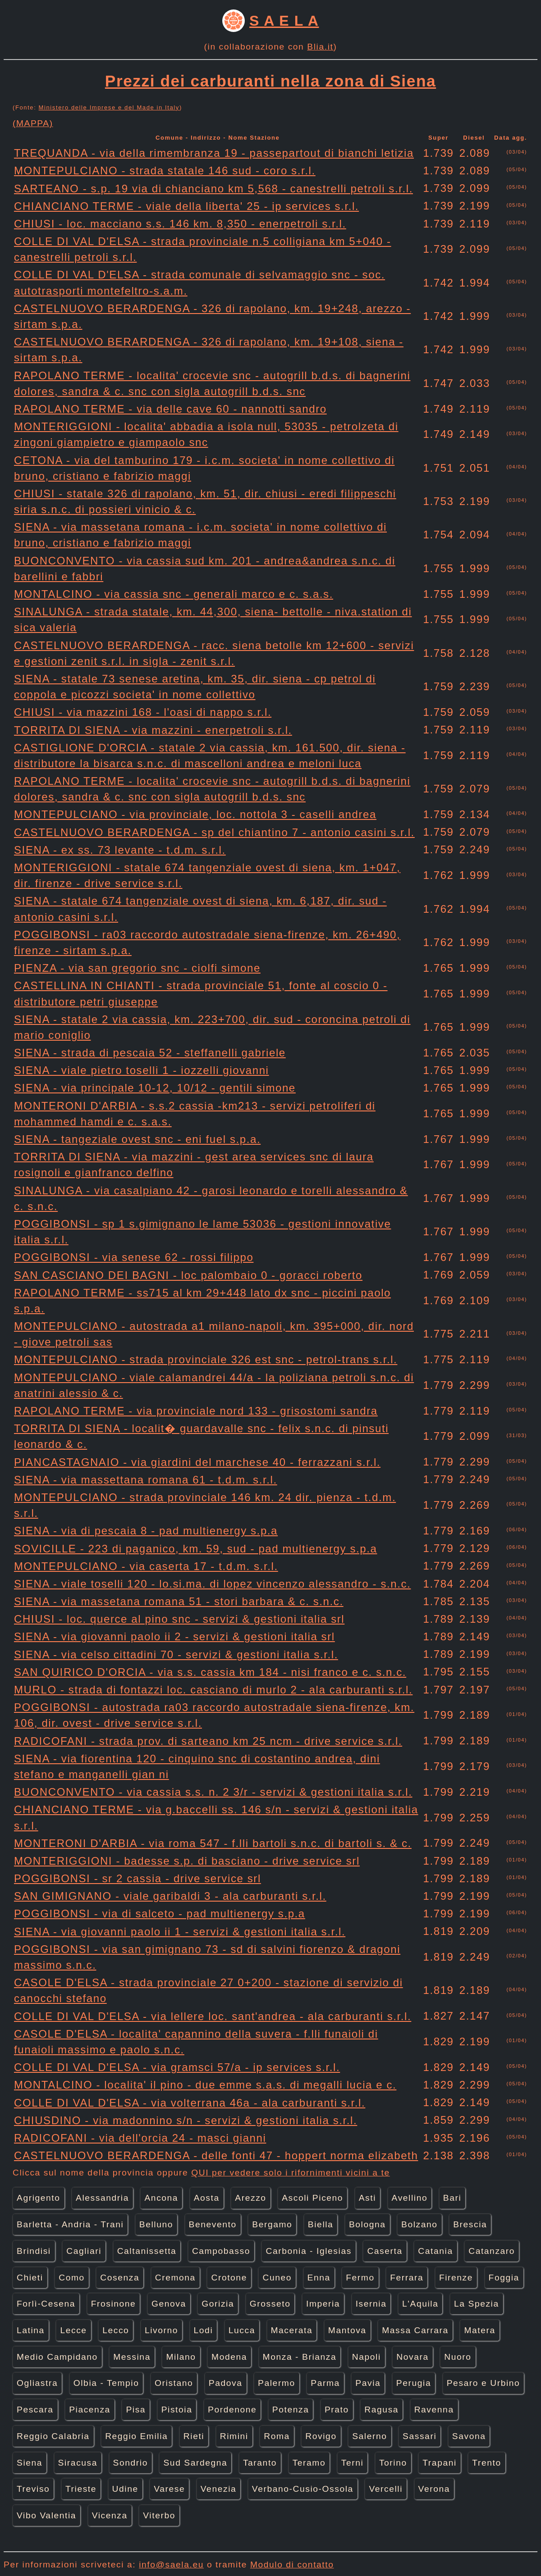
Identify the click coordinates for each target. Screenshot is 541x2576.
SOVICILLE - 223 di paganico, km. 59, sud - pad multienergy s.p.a (195, 1549)
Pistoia (177, 2409)
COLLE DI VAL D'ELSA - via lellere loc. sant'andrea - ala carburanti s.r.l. (212, 2016)
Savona (469, 2436)
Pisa (136, 2409)
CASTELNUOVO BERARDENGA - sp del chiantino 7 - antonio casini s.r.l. (214, 832)
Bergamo (272, 2224)
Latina (31, 2330)
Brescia (470, 2224)
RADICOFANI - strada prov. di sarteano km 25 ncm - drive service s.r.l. (208, 1741)
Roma (277, 2436)
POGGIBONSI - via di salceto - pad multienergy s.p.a (159, 1913)
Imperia (323, 2303)
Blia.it (320, 46)
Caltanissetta (147, 2251)
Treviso (33, 2489)
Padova (226, 2383)
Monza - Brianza (300, 2357)
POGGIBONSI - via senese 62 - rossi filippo (133, 1257)
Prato (337, 2409)
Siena (29, 2462)
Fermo (360, 2277)
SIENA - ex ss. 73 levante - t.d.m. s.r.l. (120, 850)
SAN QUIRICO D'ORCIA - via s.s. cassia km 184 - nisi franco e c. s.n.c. (210, 1672)
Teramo (309, 2462)
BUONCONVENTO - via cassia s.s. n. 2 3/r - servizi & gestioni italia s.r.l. (213, 1792)
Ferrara (406, 2277)
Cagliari (83, 2251)
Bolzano (419, 2224)
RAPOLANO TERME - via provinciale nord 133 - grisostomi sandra (196, 1411)
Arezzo (250, 2198)
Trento (486, 2462)
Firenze (456, 2277)
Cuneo (277, 2277)
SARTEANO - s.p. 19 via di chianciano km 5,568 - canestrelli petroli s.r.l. (213, 188)
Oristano (174, 2383)
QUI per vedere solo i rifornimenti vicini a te (290, 2172)
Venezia (218, 2489)
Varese (169, 2489)
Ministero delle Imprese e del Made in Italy (109, 107)
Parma (325, 2383)
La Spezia (476, 2303)
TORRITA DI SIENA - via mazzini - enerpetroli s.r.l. (153, 730)
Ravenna (434, 2409)
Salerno (369, 2436)
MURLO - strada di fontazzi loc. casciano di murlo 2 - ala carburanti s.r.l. (213, 1690)
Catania (435, 2251)
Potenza (290, 2409)
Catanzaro (491, 2251)
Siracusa (77, 2462)
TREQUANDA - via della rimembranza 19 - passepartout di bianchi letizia (214, 153)
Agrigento (38, 2198)
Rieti (193, 2436)
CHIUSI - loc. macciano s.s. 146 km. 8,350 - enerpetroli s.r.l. (180, 224)
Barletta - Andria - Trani (70, 2224)
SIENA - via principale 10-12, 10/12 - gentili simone (155, 1088)
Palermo (276, 2383)
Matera (479, 2330)
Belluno (156, 2224)
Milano (181, 2357)
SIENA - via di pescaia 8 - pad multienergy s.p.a (146, 1531)
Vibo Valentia (46, 2515)
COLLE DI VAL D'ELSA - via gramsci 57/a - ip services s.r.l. (177, 2067)
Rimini (234, 2436)
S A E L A (284, 21)
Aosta (207, 2198)
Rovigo (320, 2436)
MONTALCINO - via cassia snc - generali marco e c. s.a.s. (173, 594)
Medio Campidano (57, 2357)
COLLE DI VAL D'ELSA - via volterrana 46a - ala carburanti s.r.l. (189, 2103)
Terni (352, 2462)
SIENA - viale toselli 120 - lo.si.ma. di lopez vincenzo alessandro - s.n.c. (212, 1584)
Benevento (213, 2224)
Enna (318, 2277)
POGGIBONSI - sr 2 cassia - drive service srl (137, 1878)
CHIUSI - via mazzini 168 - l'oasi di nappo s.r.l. (142, 712)
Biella (321, 2224)
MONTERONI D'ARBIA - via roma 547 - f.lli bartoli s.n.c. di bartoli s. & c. (213, 1843)
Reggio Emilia (136, 2436)
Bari (452, 2198)
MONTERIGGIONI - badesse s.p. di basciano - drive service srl (187, 1861)
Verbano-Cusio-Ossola (302, 2489)
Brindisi (34, 2251)
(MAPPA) (33, 123)
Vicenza (110, 2515)
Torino (393, 2462)
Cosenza (119, 2277)
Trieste (80, 2489)
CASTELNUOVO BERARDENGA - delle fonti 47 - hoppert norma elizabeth (216, 2155)
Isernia (371, 2303)
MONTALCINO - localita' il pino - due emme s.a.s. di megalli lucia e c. (205, 2085)
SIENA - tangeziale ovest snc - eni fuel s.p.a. (137, 1139)
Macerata (292, 2330)
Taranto (260, 2462)
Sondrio (130, 2462)
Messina (132, 2357)
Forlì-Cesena (46, 2303)
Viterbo (159, 2515)
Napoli (366, 2357)
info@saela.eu (171, 2564)
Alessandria (102, 2198)
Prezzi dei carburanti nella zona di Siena (270, 81)
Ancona (161, 2198)
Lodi (203, 2330)
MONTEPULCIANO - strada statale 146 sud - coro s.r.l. (165, 170)
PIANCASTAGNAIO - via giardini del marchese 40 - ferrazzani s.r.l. (197, 1462)
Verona (434, 2489)
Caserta (384, 2251)
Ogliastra (37, 2383)
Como (72, 2277)
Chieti (30, 2277)
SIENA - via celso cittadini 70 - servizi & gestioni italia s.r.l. (176, 1654)
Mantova (347, 2330)
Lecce (73, 2330)
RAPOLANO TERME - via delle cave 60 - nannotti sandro (170, 409)
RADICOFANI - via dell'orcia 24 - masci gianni (140, 2138)
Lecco (115, 2330)
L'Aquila (420, 2303)
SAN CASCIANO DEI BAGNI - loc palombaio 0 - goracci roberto (188, 1275)
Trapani (439, 2462)
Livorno (161, 2330)
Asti (367, 2198)
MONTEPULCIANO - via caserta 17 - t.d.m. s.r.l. (146, 1566)
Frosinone (113, 2303)
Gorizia (218, 2303)
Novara (412, 2357)
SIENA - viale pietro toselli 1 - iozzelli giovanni (141, 1070)
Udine (125, 2489)
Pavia (368, 2383)
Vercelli (386, 2489)
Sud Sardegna (195, 2462)
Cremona (175, 2277)
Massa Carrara (415, 2330)
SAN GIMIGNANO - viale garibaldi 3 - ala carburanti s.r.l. (170, 1896)
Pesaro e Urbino (483, 2383)
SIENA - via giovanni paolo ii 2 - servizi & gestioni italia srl (174, 1636)
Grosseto (270, 2303)
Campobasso (221, 2251)
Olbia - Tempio (106, 2383)
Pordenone (232, 2409)
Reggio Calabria (53, 2436)
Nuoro (457, 2357)
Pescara (35, 2409)
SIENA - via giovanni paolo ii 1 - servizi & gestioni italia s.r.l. (179, 1931)
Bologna (367, 2224)
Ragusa (381, 2409)
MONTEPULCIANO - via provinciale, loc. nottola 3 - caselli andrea (195, 814)
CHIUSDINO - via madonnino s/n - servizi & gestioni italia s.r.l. (185, 2120)
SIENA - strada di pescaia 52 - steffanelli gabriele (150, 1053)
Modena (229, 2357)
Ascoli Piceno (312, 2198)
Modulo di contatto (292, 2564)
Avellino (410, 2198)
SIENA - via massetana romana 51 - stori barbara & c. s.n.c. (179, 1601)
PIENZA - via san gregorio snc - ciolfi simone (137, 968)
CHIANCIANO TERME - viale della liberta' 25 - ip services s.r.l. (186, 206)
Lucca (242, 2330)
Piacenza (89, 2409)
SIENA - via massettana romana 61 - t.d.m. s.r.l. (145, 1480)
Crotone (229, 2277)
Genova (168, 2303)
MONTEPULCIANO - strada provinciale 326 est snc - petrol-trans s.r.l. (205, 1359)
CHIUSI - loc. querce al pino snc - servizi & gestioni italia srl (179, 1619)
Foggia (504, 2277)
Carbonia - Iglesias (308, 2251)
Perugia (413, 2383)
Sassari (419, 2436)
